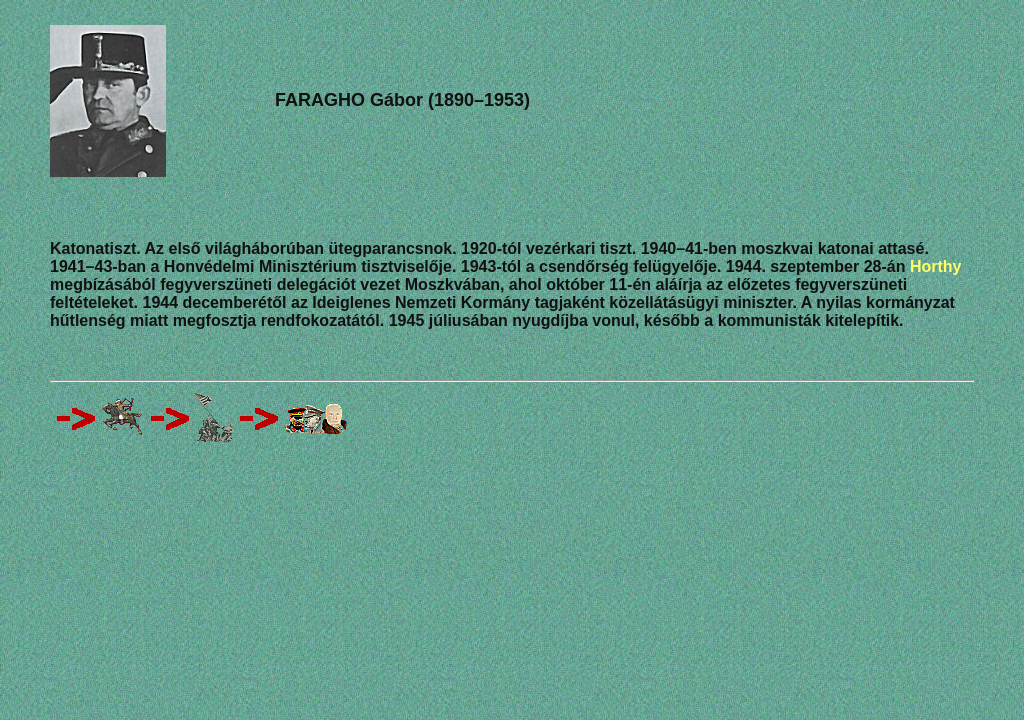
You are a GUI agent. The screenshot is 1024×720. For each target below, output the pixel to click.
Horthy (936, 266)
